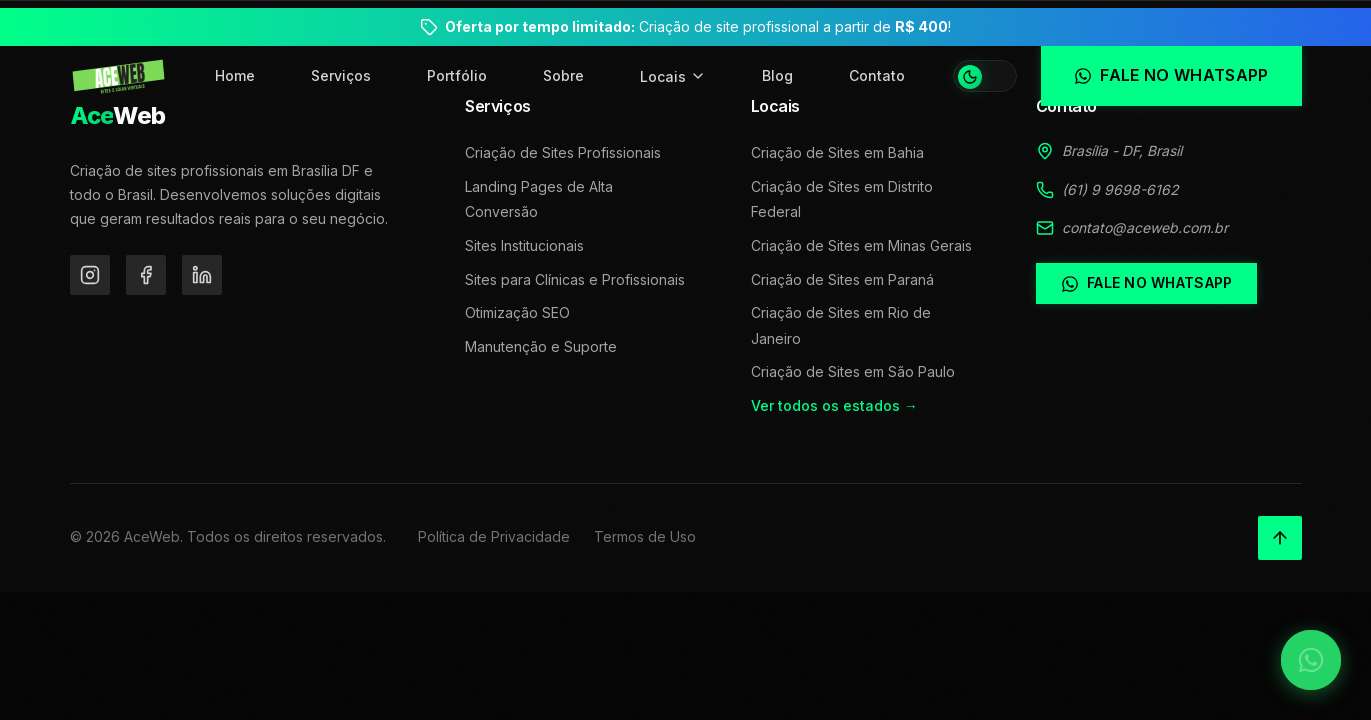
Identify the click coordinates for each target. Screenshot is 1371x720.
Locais (673, 76)
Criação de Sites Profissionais (563, 152)
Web (118, 115)
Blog (777, 75)
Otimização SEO (517, 312)
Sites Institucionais (524, 245)
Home (235, 75)
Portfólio (457, 75)
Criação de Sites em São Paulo (853, 371)
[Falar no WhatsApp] (1311, 660)
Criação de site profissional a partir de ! (698, 26)
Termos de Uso (645, 536)
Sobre (563, 75)
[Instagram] (90, 275)
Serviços (341, 75)
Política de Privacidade (494, 536)
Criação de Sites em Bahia (837, 152)
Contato (877, 75)
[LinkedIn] (202, 275)
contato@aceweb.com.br (1145, 227)
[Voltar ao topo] (1280, 538)
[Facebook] (146, 275)
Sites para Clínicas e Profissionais (575, 279)
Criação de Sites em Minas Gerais (861, 245)
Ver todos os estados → (834, 405)
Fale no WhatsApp (1146, 283)
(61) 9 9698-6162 (1120, 189)
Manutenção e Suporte (541, 346)
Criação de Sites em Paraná (842, 279)
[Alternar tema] (985, 76)
